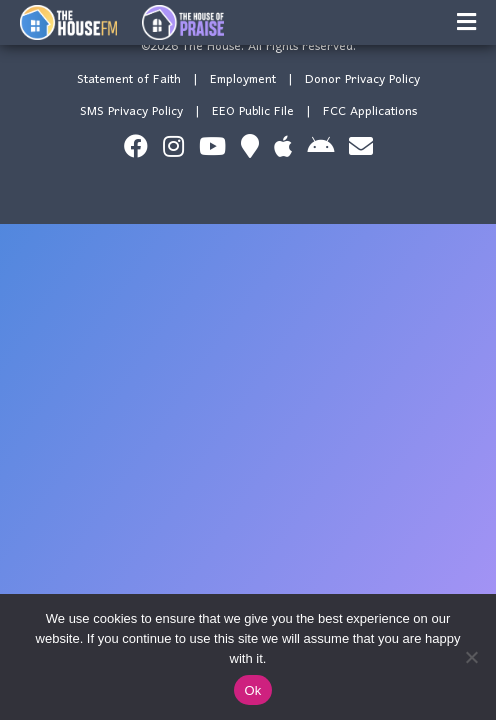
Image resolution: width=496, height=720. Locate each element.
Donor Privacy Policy (362, 79)
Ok (252, 690)
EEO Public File (253, 111)
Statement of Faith (129, 79)
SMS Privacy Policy (131, 111)
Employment (243, 79)
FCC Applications (370, 111)
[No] (471, 657)
